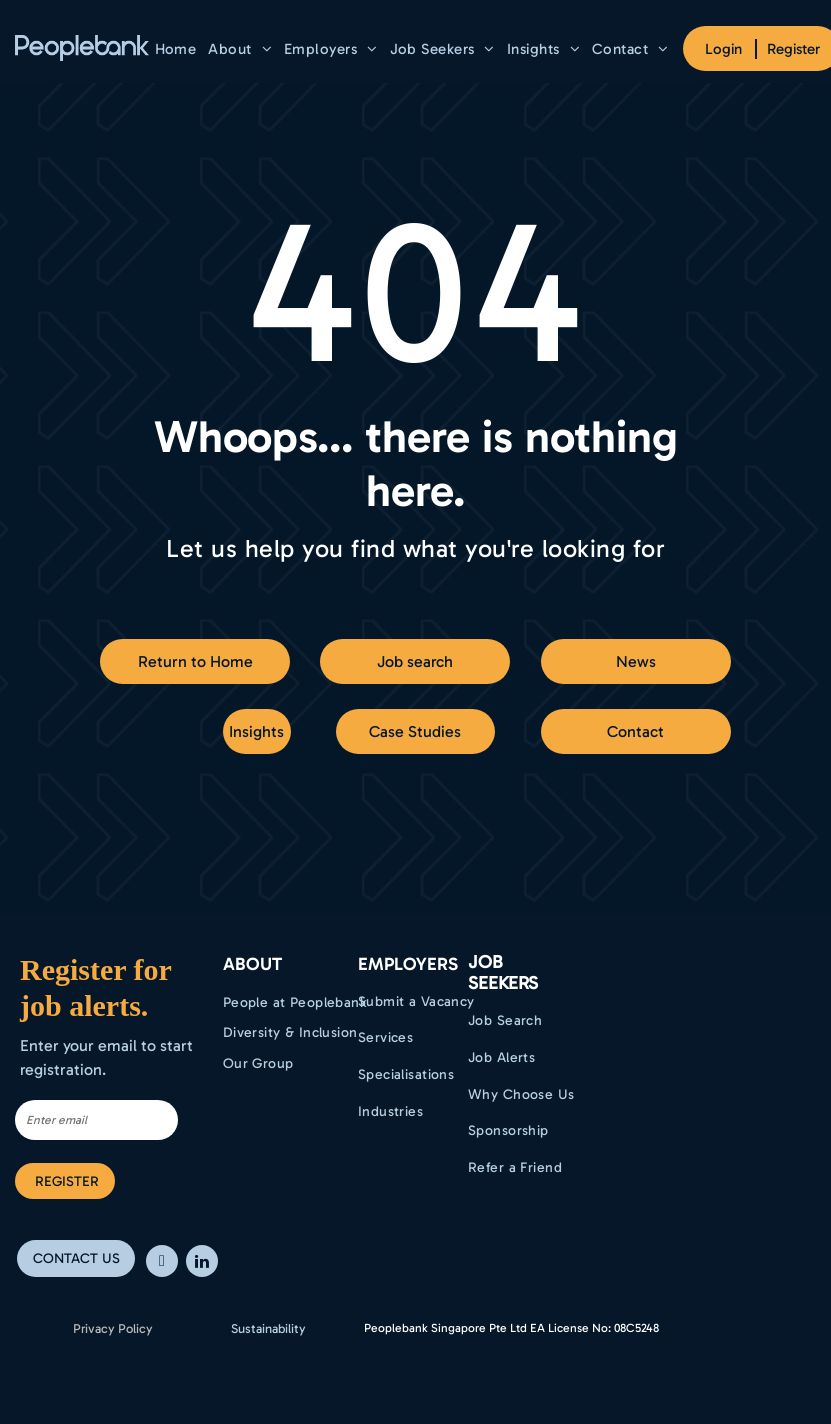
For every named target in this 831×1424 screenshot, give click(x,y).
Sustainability (268, 1328)
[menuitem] (176, 49)
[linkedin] (202, 1263)
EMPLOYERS (408, 964)
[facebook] (162, 1263)
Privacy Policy (113, 1328)
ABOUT (252, 964)
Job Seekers (503, 973)
